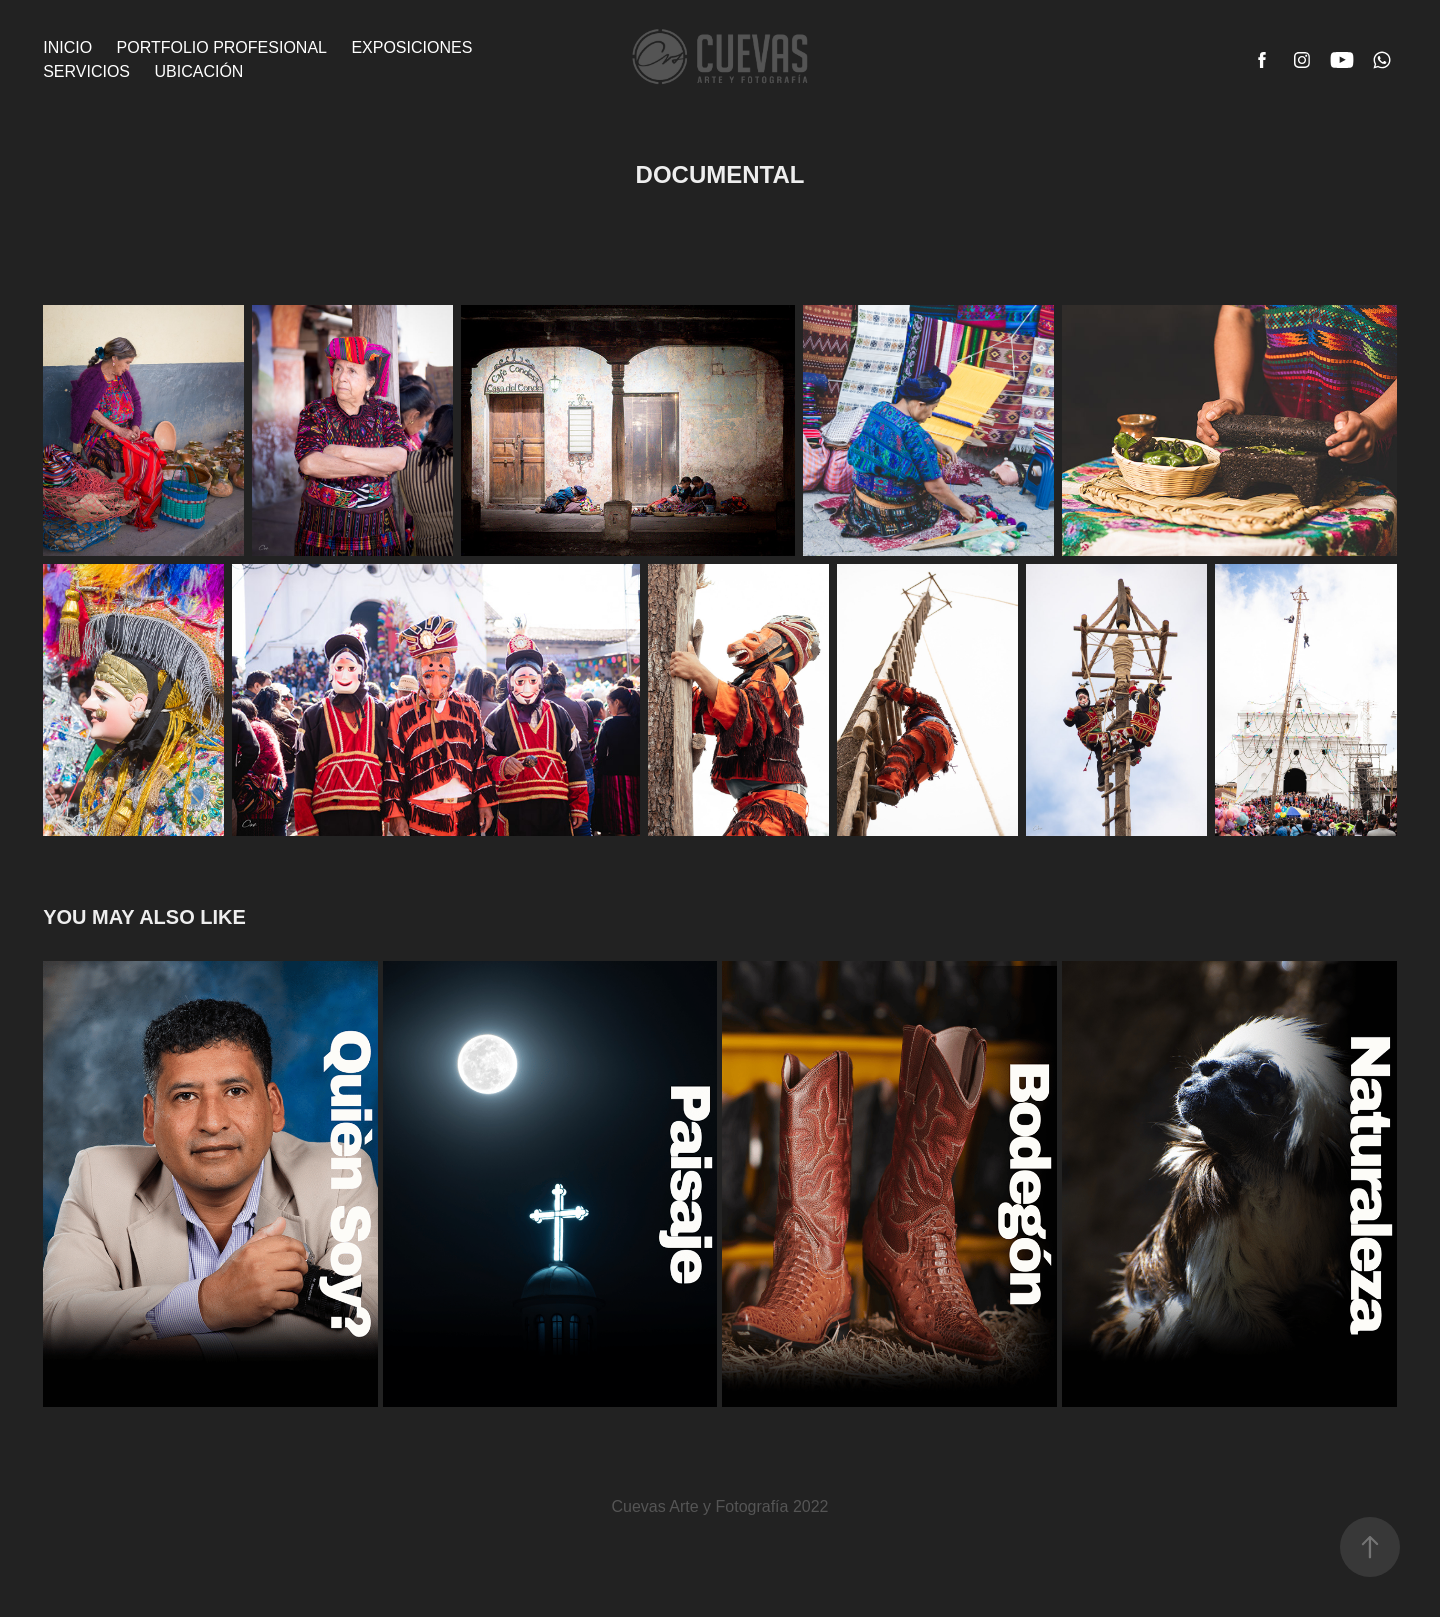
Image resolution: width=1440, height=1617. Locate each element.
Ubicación (198, 71)
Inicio (67, 47)
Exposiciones (411, 47)
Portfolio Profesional (222, 47)
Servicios (86, 71)
